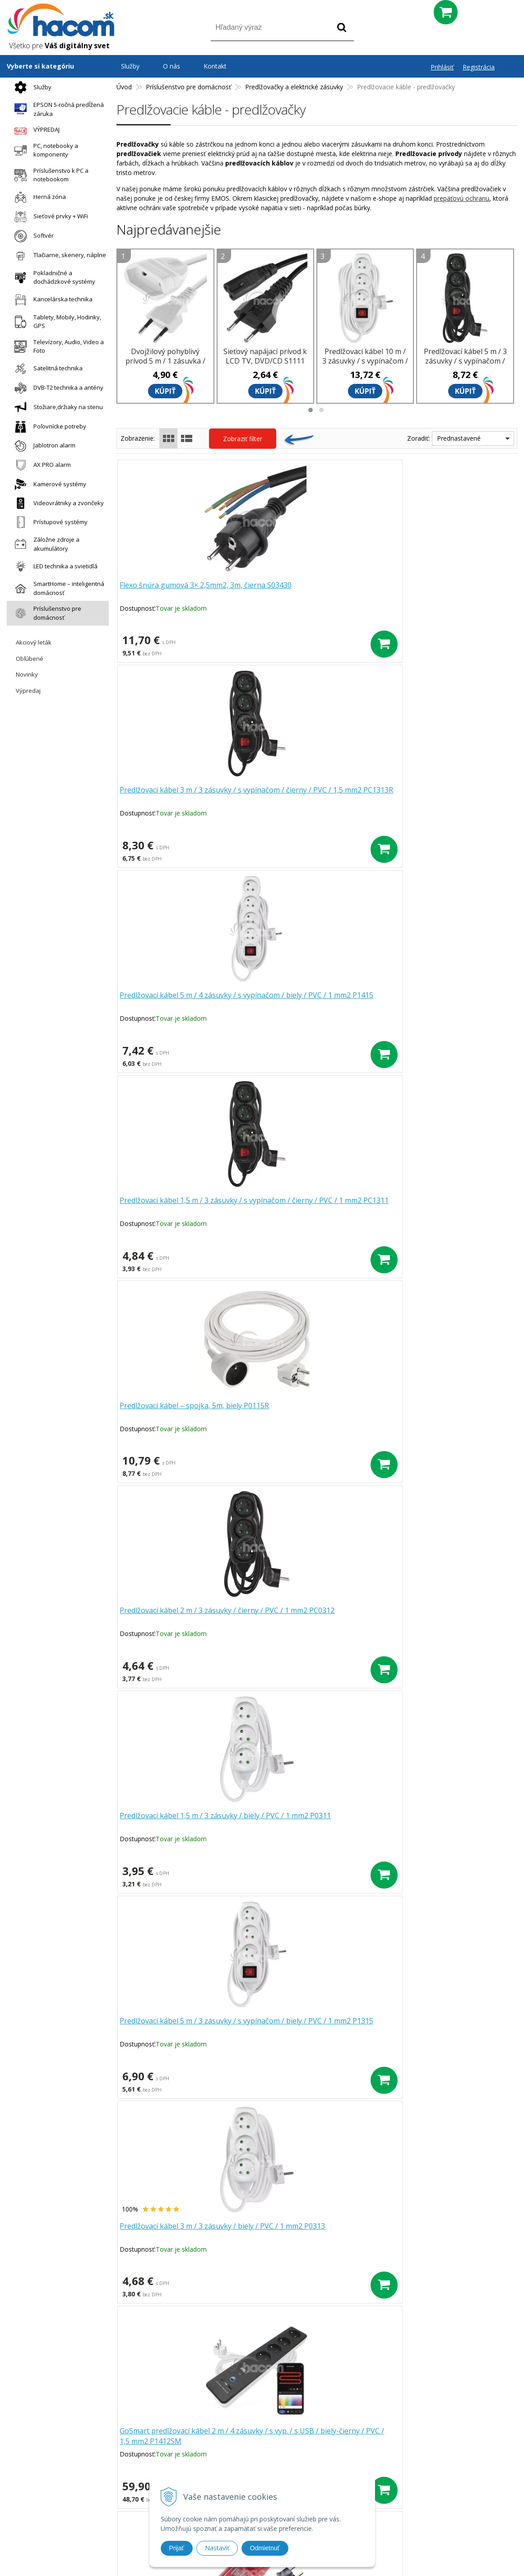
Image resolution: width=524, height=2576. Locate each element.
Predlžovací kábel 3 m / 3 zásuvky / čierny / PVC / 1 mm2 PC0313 (442, 1616)
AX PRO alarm (40, 465)
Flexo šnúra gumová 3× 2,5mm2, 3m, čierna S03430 (178, 591)
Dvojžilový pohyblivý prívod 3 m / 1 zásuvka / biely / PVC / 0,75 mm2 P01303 (442, 1211)
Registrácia (479, 67)
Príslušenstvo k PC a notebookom (49, 175)
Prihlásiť (442, 67)
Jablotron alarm (42, 446)
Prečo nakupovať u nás (214, 2431)
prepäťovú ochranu (461, 198)
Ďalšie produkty (317, 1909)
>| (365, 1938)
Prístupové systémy (49, 522)
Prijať (176, 2548)
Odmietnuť (265, 2548)
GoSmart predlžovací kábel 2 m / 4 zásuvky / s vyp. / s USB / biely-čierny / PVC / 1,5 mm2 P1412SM (181, 1211)
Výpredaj (28, 691)
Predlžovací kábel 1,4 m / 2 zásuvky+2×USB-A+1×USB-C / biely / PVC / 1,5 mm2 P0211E (182, 1416)
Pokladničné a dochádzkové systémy (52, 277)
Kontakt (215, 66)
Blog (357, 2442)
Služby (30, 87)
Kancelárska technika (51, 300)
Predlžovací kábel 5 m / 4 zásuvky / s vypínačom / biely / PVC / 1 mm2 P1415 (442, 596)
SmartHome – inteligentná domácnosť (57, 588)
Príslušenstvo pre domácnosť (45, 613)
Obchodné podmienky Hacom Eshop (403, 2431)
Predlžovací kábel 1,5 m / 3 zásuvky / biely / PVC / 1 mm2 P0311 (182, 1001)
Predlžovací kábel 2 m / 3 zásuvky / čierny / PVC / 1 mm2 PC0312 (442, 796)
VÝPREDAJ (35, 129)
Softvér (32, 236)
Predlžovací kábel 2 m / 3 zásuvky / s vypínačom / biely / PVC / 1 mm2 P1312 (312, 1826)
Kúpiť (165, 391)
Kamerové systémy (48, 484)
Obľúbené (29, 658)
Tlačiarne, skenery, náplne (58, 255)
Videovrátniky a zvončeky (57, 503)
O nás (171, 66)
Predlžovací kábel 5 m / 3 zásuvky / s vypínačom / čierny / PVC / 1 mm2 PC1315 (465, 365)
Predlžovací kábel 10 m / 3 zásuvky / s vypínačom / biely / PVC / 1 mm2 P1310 (365, 365)
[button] (310, 410)
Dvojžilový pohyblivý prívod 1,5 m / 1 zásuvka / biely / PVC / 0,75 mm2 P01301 (312, 1416)
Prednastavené (459, 438)
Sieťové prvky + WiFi (49, 217)
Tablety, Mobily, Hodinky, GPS (55, 321)
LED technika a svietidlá (53, 566)
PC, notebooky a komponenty (44, 150)
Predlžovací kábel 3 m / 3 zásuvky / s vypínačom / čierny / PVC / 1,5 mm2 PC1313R (312, 596)
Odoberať (439, 2370)
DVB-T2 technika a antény (56, 388)
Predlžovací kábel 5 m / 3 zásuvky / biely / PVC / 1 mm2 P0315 (312, 1616)
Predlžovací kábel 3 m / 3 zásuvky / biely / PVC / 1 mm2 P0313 (442, 1001)
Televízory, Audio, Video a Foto (57, 346)
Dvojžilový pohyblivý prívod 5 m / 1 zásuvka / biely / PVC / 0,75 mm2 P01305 (165, 365)
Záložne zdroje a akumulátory (44, 544)
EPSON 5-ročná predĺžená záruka (57, 109)
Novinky (27, 674)
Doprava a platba (206, 2467)
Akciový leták (33, 642)
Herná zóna (38, 197)
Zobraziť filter (242, 438)
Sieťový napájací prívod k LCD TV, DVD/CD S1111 (265, 356)
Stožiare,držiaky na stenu (56, 407)
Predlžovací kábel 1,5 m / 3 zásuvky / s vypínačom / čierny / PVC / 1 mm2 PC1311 (182, 801)
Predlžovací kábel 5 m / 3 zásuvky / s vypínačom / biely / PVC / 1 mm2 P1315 (312, 1006)
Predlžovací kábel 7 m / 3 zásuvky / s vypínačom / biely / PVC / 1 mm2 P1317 (442, 1416)
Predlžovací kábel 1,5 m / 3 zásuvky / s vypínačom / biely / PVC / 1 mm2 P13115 (182, 1826)
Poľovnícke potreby (48, 427)
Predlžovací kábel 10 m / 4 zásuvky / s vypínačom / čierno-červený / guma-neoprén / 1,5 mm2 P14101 (312, 1211)
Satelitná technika (46, 369)
